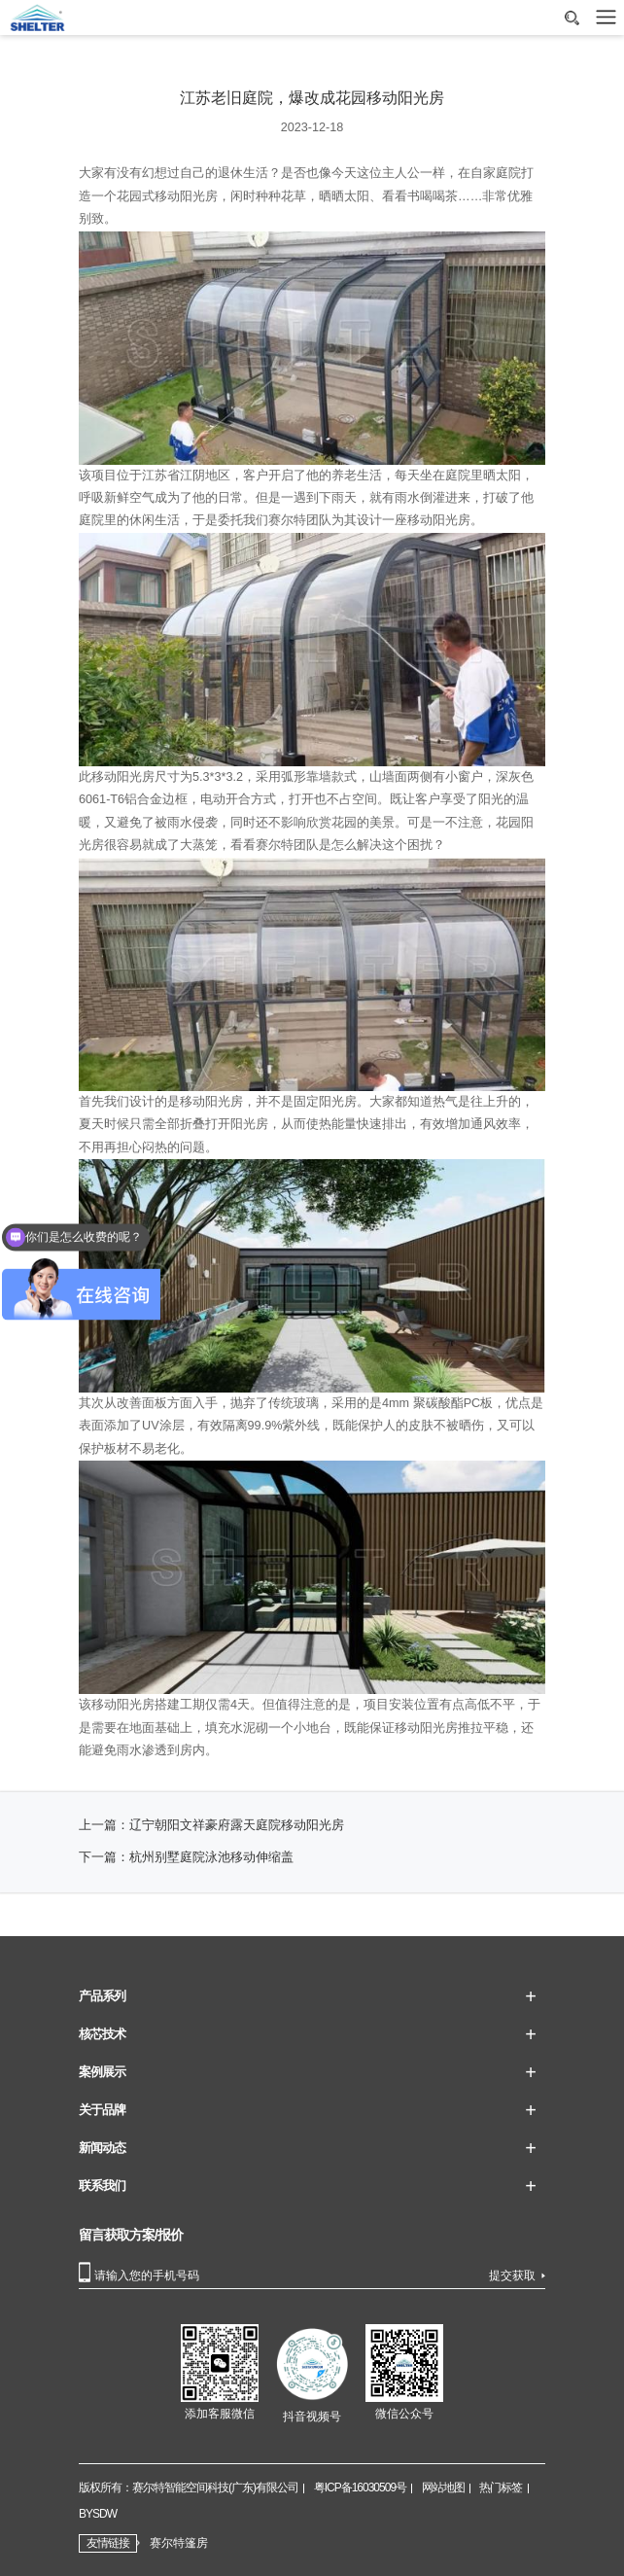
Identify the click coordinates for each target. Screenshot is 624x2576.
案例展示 (102, 2071)
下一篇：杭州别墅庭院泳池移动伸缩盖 (186, 1857)
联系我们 (102, 2185)
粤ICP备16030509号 (360, 2487)
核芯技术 (102, 2034)
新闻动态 (102, 2147)
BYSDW (98, 2514)
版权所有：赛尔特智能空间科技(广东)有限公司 (188, 2487)
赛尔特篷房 (179, 2543)
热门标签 (500, 2487)
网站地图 (443, 2487)
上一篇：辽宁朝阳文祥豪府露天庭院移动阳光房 (211, 1825)
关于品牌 (102, 2109)
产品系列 (102, 1996)
